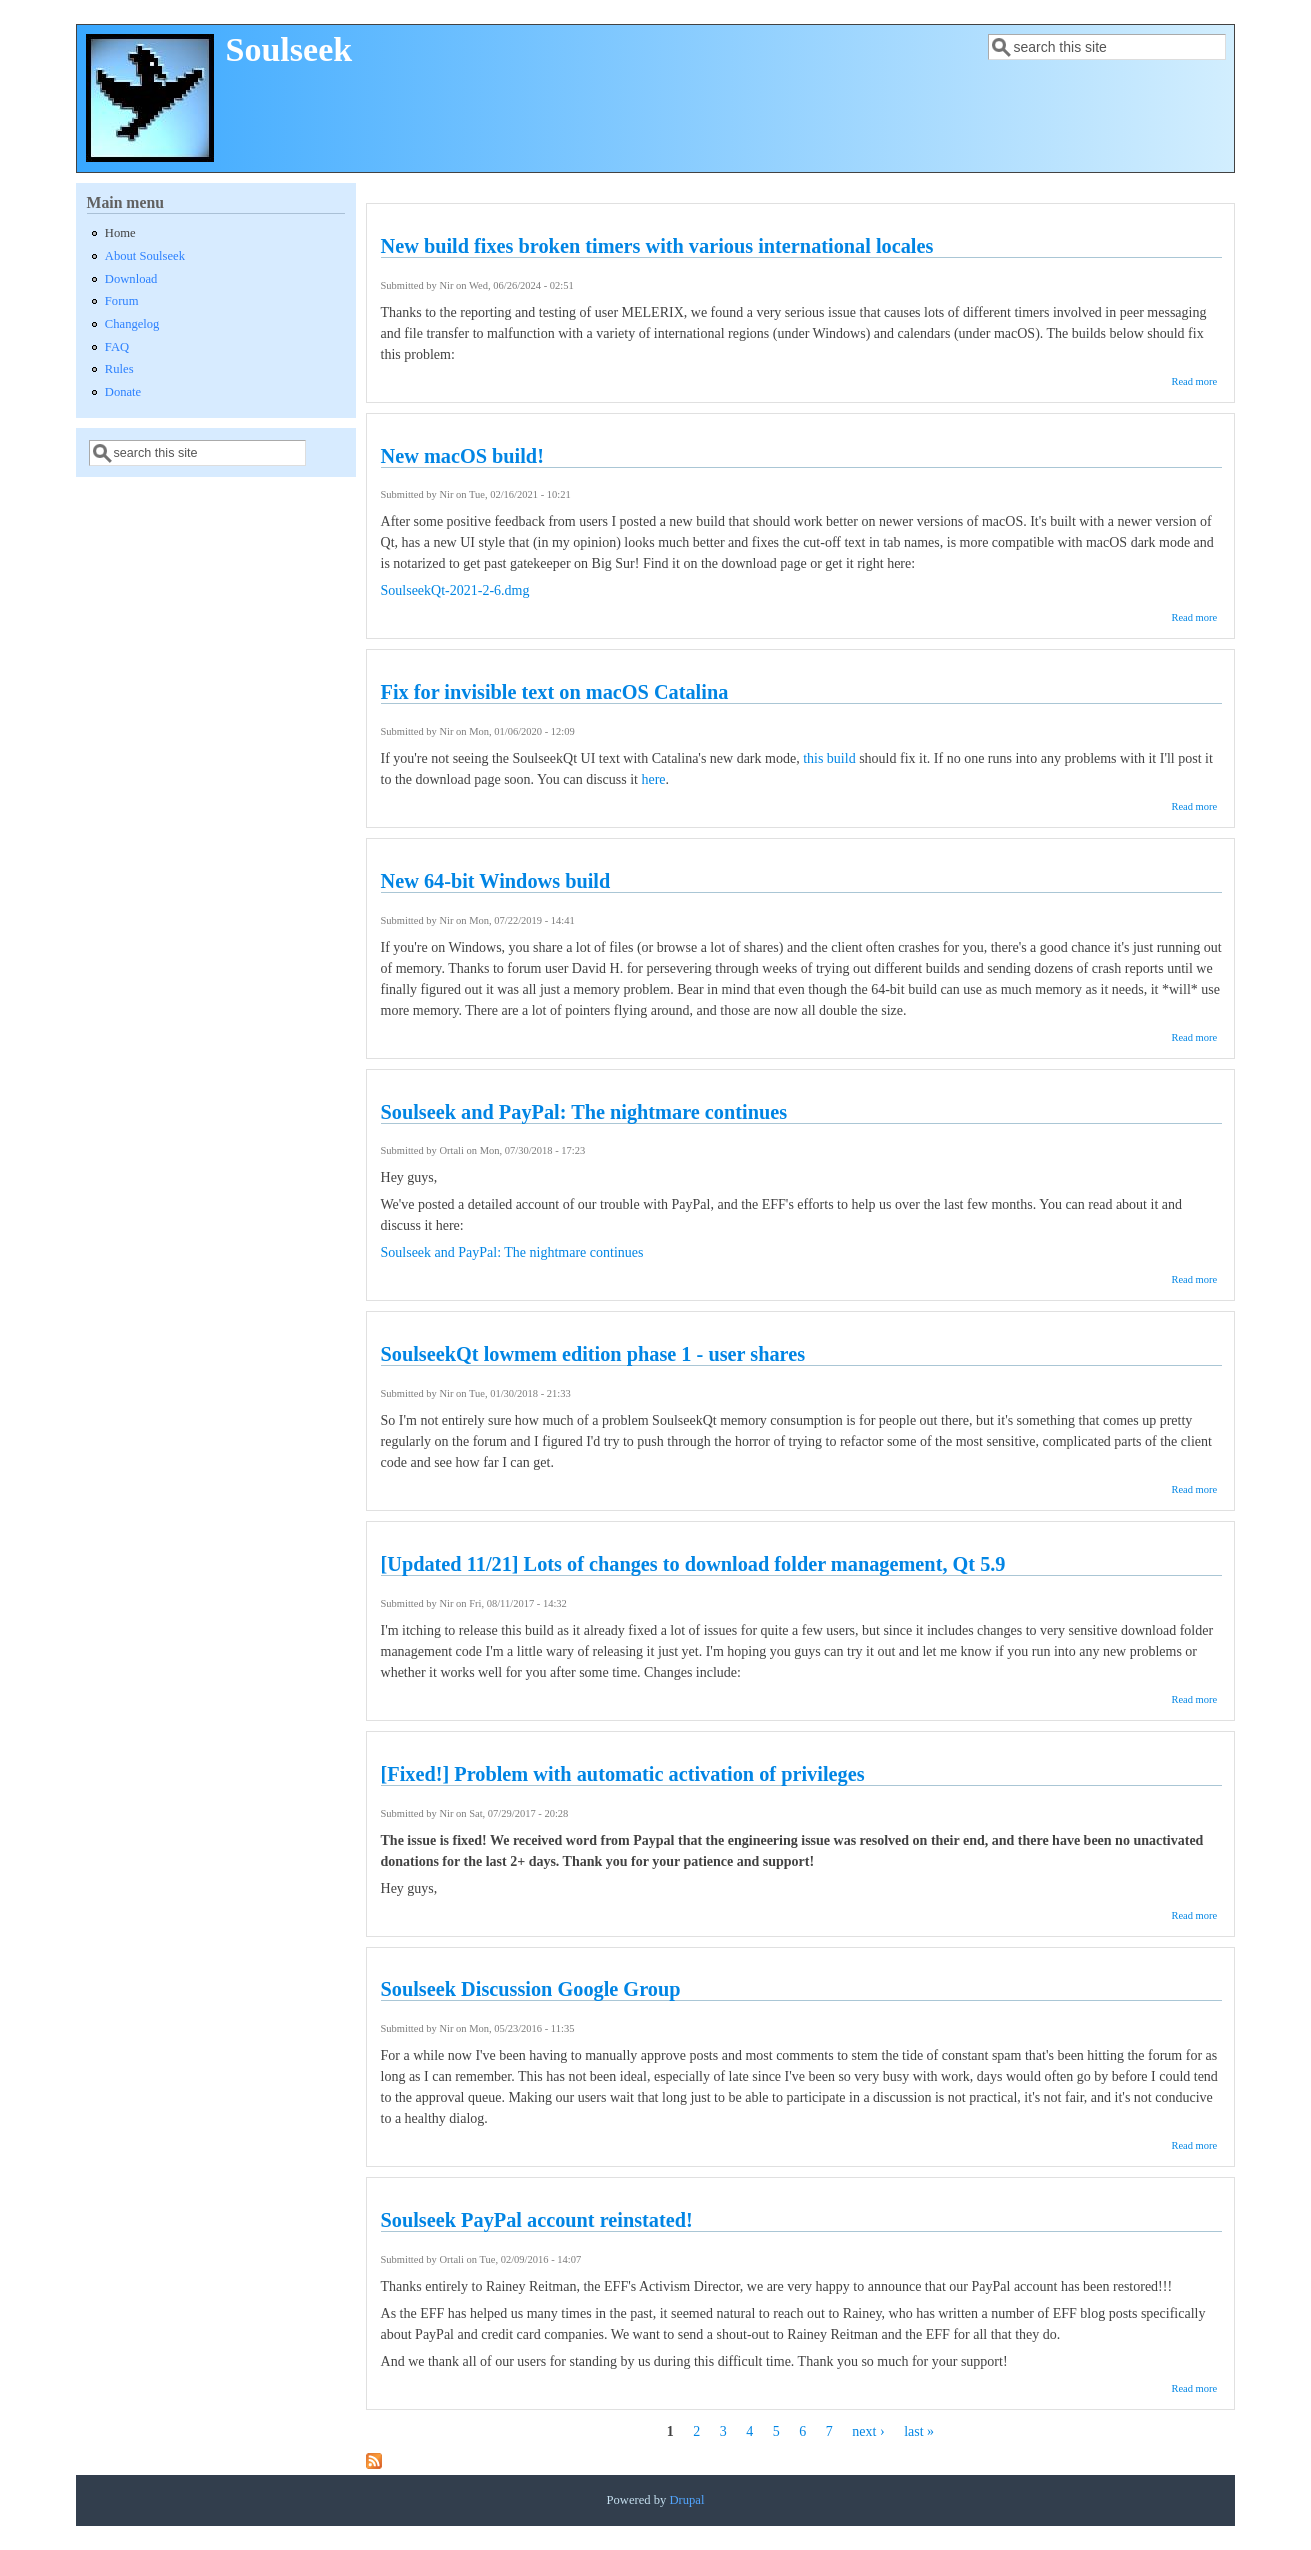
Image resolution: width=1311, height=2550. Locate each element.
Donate (123, 392)
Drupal (686, 2500)
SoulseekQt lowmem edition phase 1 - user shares (593, 1354)
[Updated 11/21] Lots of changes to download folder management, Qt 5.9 (693, 1564)
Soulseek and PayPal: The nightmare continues (584, 1112)
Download (131, 279)
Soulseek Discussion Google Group (531, 1989)
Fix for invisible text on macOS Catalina (555, 692)
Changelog (132, 324)
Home (120, 233)
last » (919, 2431)
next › (868, 2431)
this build (829, 758)
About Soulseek (145, 256)
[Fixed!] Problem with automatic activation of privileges (623, 1774)
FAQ (117, 347)
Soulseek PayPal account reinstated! (537, 2220)
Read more (1194, 381)
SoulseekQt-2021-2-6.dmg (455, 590)
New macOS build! (462, 456)
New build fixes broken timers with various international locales (657, 246)
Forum (122, 301)
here (653, 779)
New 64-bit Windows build (496, 881)
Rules (119, 369)
